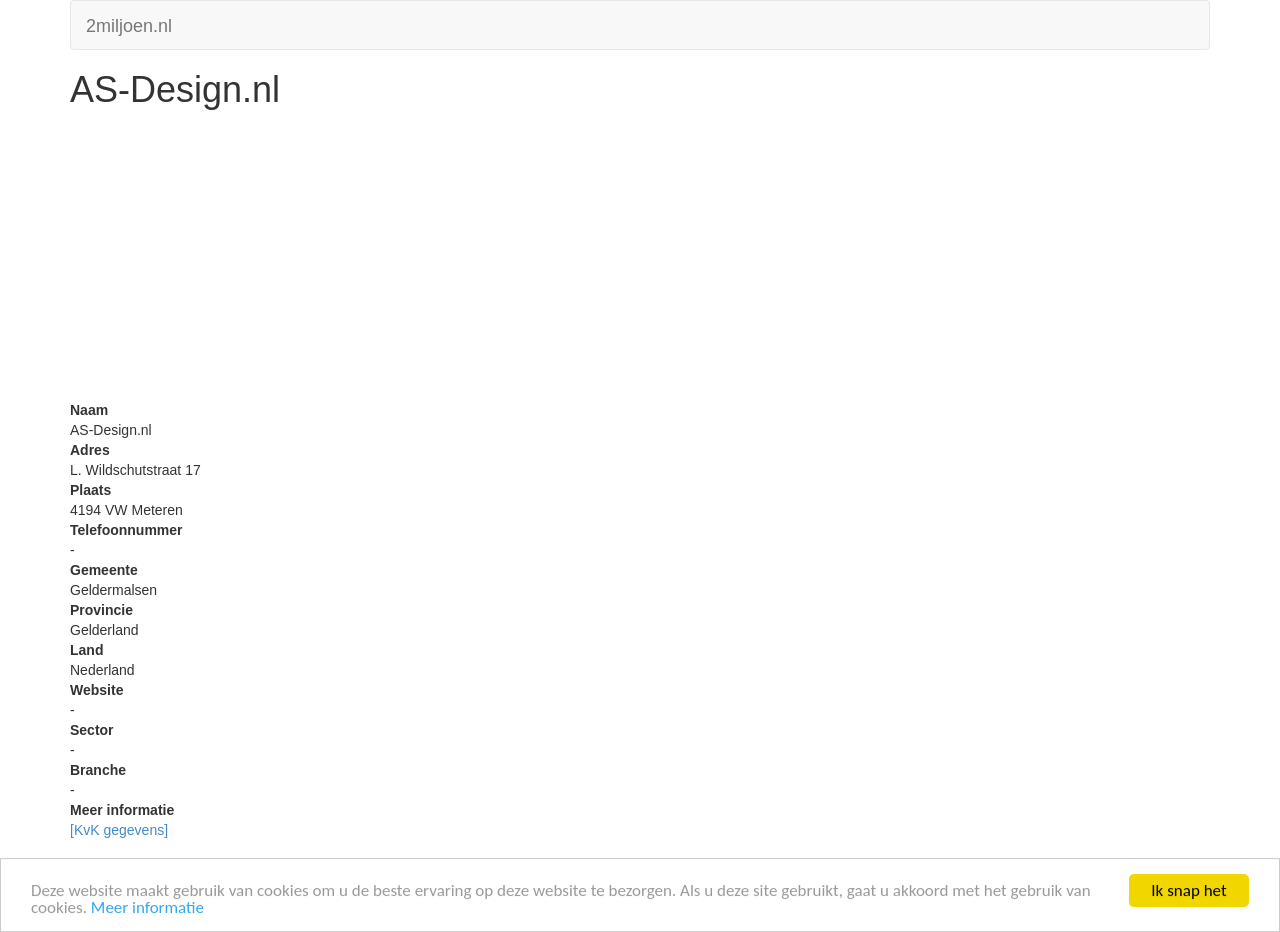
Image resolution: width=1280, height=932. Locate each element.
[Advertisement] (640, 260)
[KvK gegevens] (119, 830)
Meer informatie (147, 908)
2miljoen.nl (129, 23)
